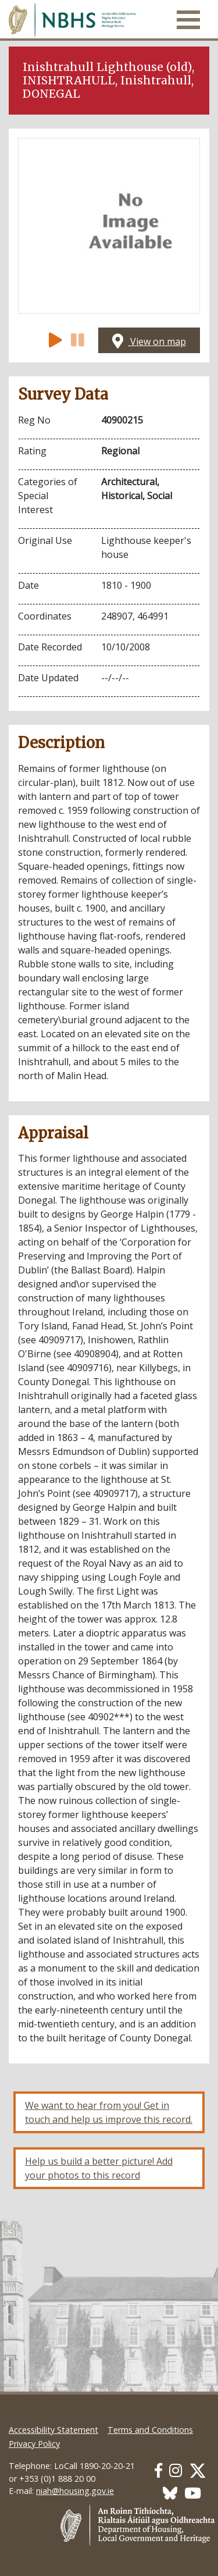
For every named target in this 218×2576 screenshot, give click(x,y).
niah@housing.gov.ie (75, 2490)
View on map (149, 341)
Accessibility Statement (53, 2429)
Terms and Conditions (150, 2429)
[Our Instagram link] (175, 2470)
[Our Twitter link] (197, 2470)
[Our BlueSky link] (170, 2493)
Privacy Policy (34, 2443)
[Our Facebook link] (158, 2470)
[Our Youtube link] (192, 2493)
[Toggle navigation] (188, 19)
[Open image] (109, 225)
